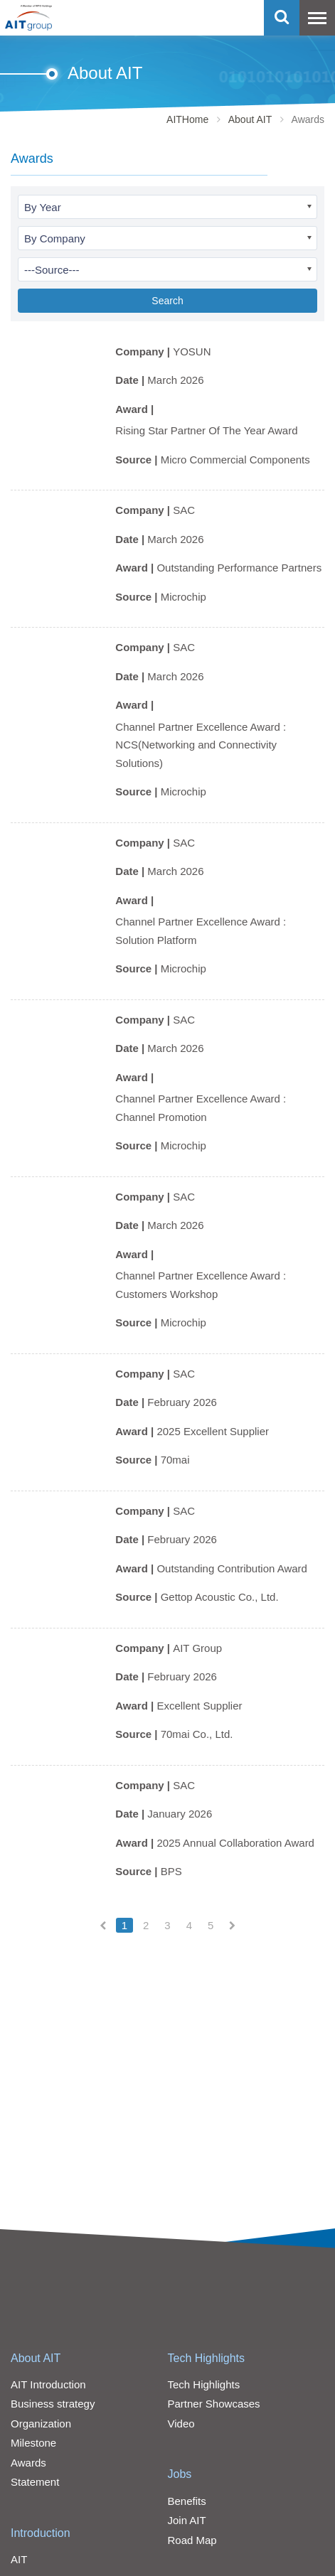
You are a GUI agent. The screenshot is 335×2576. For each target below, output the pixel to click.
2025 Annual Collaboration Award (235, 1843)
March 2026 (175, 380)
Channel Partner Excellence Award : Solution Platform (200, 931)
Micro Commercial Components (235, 460)
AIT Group (197, 1648)
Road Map (192, 2540)
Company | (144, 351)
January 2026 (179, 1814)
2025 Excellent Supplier (212, 1431)
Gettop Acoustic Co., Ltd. (220, 1597)
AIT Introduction (48, 2384)
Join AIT (187, 2520)
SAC (184, 510)
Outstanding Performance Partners (238, 568)
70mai (175, 1460)
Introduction (40, 2533)
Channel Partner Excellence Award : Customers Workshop (200, 1285)
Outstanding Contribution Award (231, 1568)
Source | (137, 460)
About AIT (250, 119)
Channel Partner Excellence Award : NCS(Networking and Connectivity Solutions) (200, 745)
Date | (131, 380)
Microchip (183, 597)
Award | (135, 409)
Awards (28, 2463)
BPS (171, 1871)
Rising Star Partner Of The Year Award (206, 430)
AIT (19, 2559)
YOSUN (192, 351)
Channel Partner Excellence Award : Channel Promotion (200, 1108)
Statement (35, 2482)
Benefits (187, 2501)
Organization (41, 2423)
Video (181, 2423)
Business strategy (53, 2404)
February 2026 (182, 1402)
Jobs (180, 2474)
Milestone (33, 2443)
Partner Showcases (214, 2404)
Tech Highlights (206, 2358)
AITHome (187, 119)
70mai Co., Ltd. (197, 1734)
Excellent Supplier (199, 1706)
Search (167, 300)
